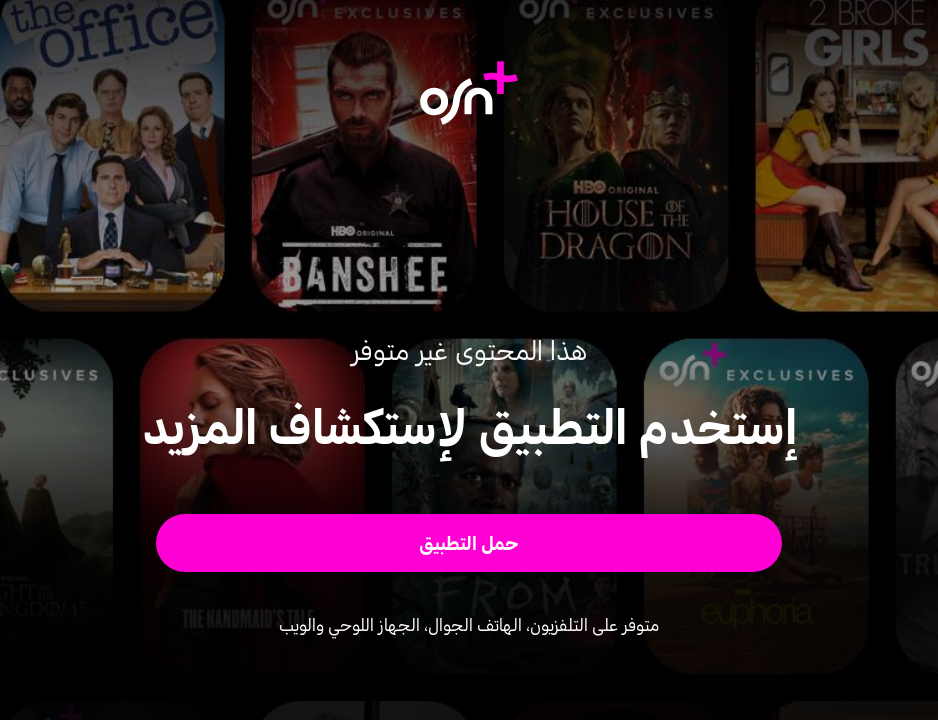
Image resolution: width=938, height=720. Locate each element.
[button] (468, 543)
